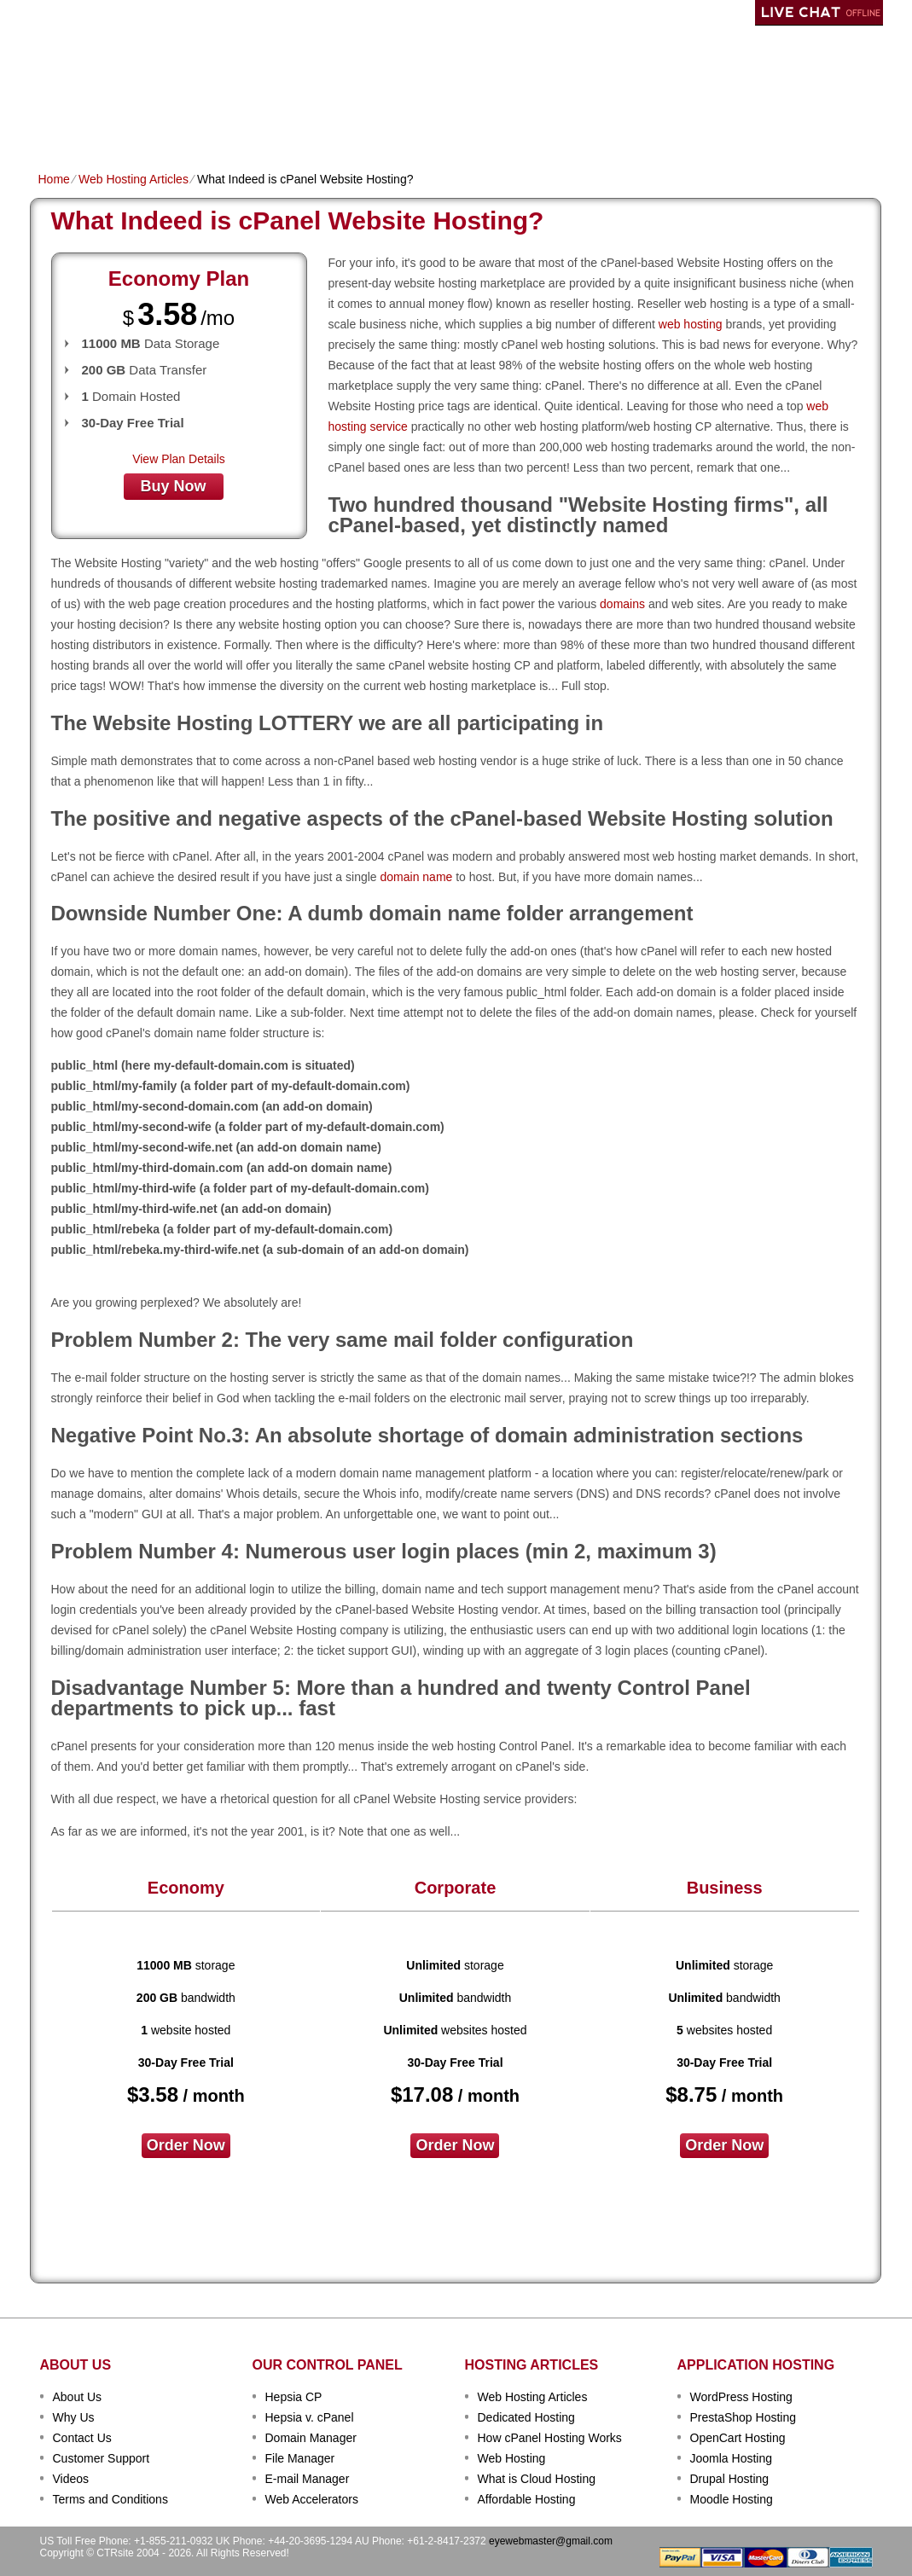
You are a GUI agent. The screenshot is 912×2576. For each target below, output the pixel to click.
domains (622, 604)
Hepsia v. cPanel (309, 2417)
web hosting (691, 324)
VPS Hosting (333, 125)
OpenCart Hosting (738, 2438)
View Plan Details (178, 459)
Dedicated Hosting (446, 125)
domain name (416, 877)
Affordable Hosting (527, 2499)
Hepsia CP (293, 2397)
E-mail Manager (307, 2479)
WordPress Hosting (741, 2397)
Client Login (369, 12)
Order (642, 125)
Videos (71, 2479)
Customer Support (101, 2458)
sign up (788, 65)
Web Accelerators (311, 2499)
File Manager (300, 2458)
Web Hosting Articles (133, 179)
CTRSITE (95, 60)
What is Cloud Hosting (537, 2479)
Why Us (74, 2417)
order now (186, 2145)
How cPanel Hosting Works (550, 2438)
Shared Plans (131, 125)
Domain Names (234, 125)
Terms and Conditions (110, 2499)
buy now (173, 486)
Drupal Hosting (730, 2479)
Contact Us (82, 2438)
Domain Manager (311, 2438)
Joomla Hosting (731, 2458)
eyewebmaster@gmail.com (551, 2541)
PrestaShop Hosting (743, 2417)
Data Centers (564, 125)
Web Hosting (512, 2458)
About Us (77, 2397)
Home (55, 125)
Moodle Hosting (731, 2499)
